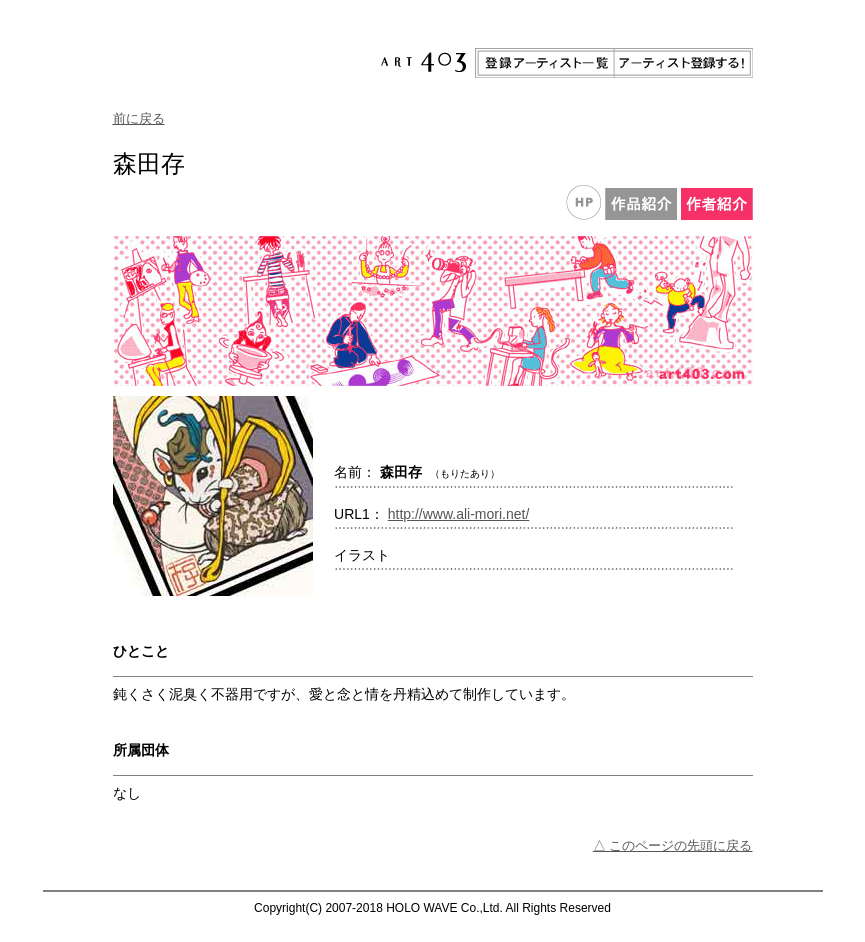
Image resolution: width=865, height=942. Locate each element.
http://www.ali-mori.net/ (459, 514)
